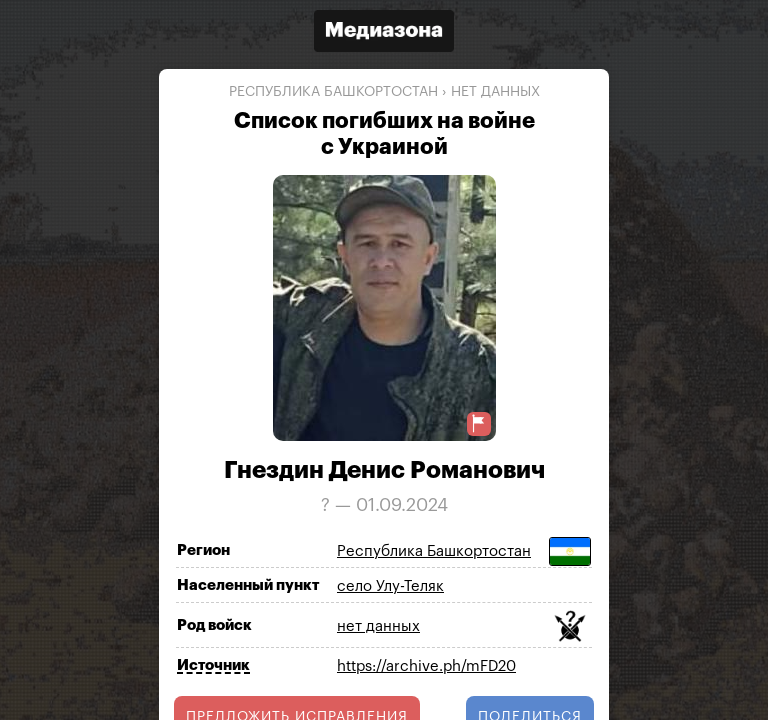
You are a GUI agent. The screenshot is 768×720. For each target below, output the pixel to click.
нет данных (495, 92)
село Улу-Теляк (390, 586)
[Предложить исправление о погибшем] (479, 423)
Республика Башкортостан (333, 92)
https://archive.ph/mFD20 (426, 666)
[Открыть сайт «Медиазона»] (384, 33)
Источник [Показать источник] (213, 665)
